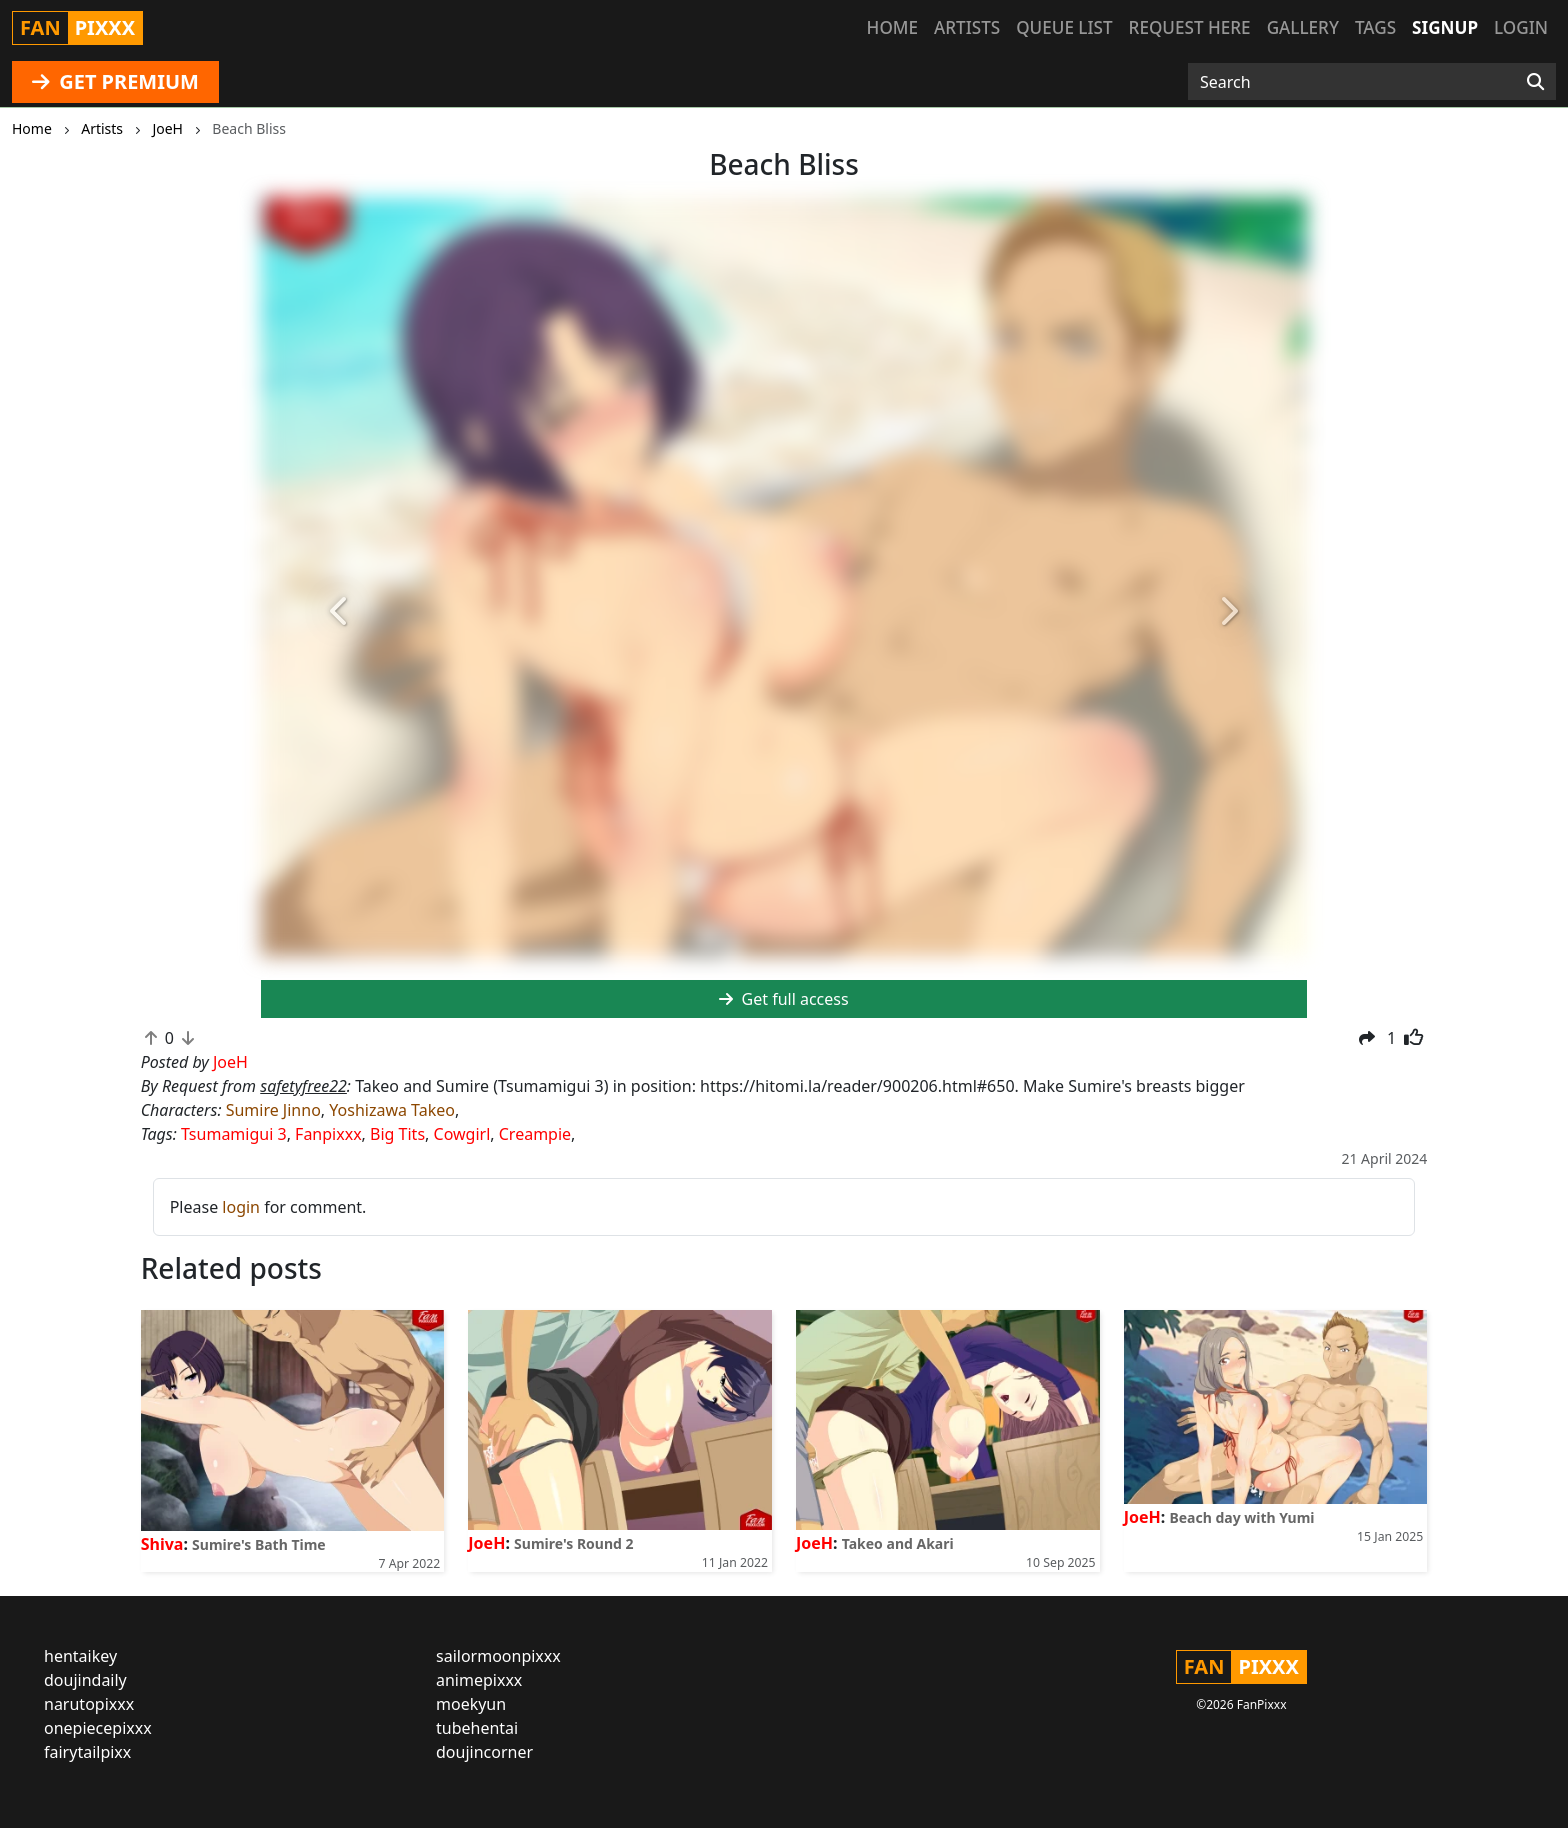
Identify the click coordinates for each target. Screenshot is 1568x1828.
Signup (1445, 27)
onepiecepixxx (98, 1728)
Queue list (1064, 27)
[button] (339, 612)
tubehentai (477, 1728)
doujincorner (484, 1752)
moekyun (471, 1704)
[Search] (1535, 82)
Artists (967, 27)
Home (892, 27)
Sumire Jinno (273, 1110)
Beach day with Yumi (1241, 1517)
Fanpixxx (328, 1134)
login (241, 1207)
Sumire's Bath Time (259, 1544)
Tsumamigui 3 (234, 1134)
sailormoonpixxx (498, 1656)
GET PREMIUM (115, 81)
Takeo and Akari (898, 1543)
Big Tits (397, 1134)
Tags (1375, 27)
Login (1521, 27)
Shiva (162, 1544)
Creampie (535, 1134)
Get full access (783, 999)
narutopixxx (89, 1704)
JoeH (486, 1543)
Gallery (1303, 27)
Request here (1190, 27)
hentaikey (80, 1656)
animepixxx (479, 1680)
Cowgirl (462, 1134)
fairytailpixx (87, 1752)
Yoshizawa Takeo (392, 1110)
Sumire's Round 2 (573, 1543)
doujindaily (85, 1680)
